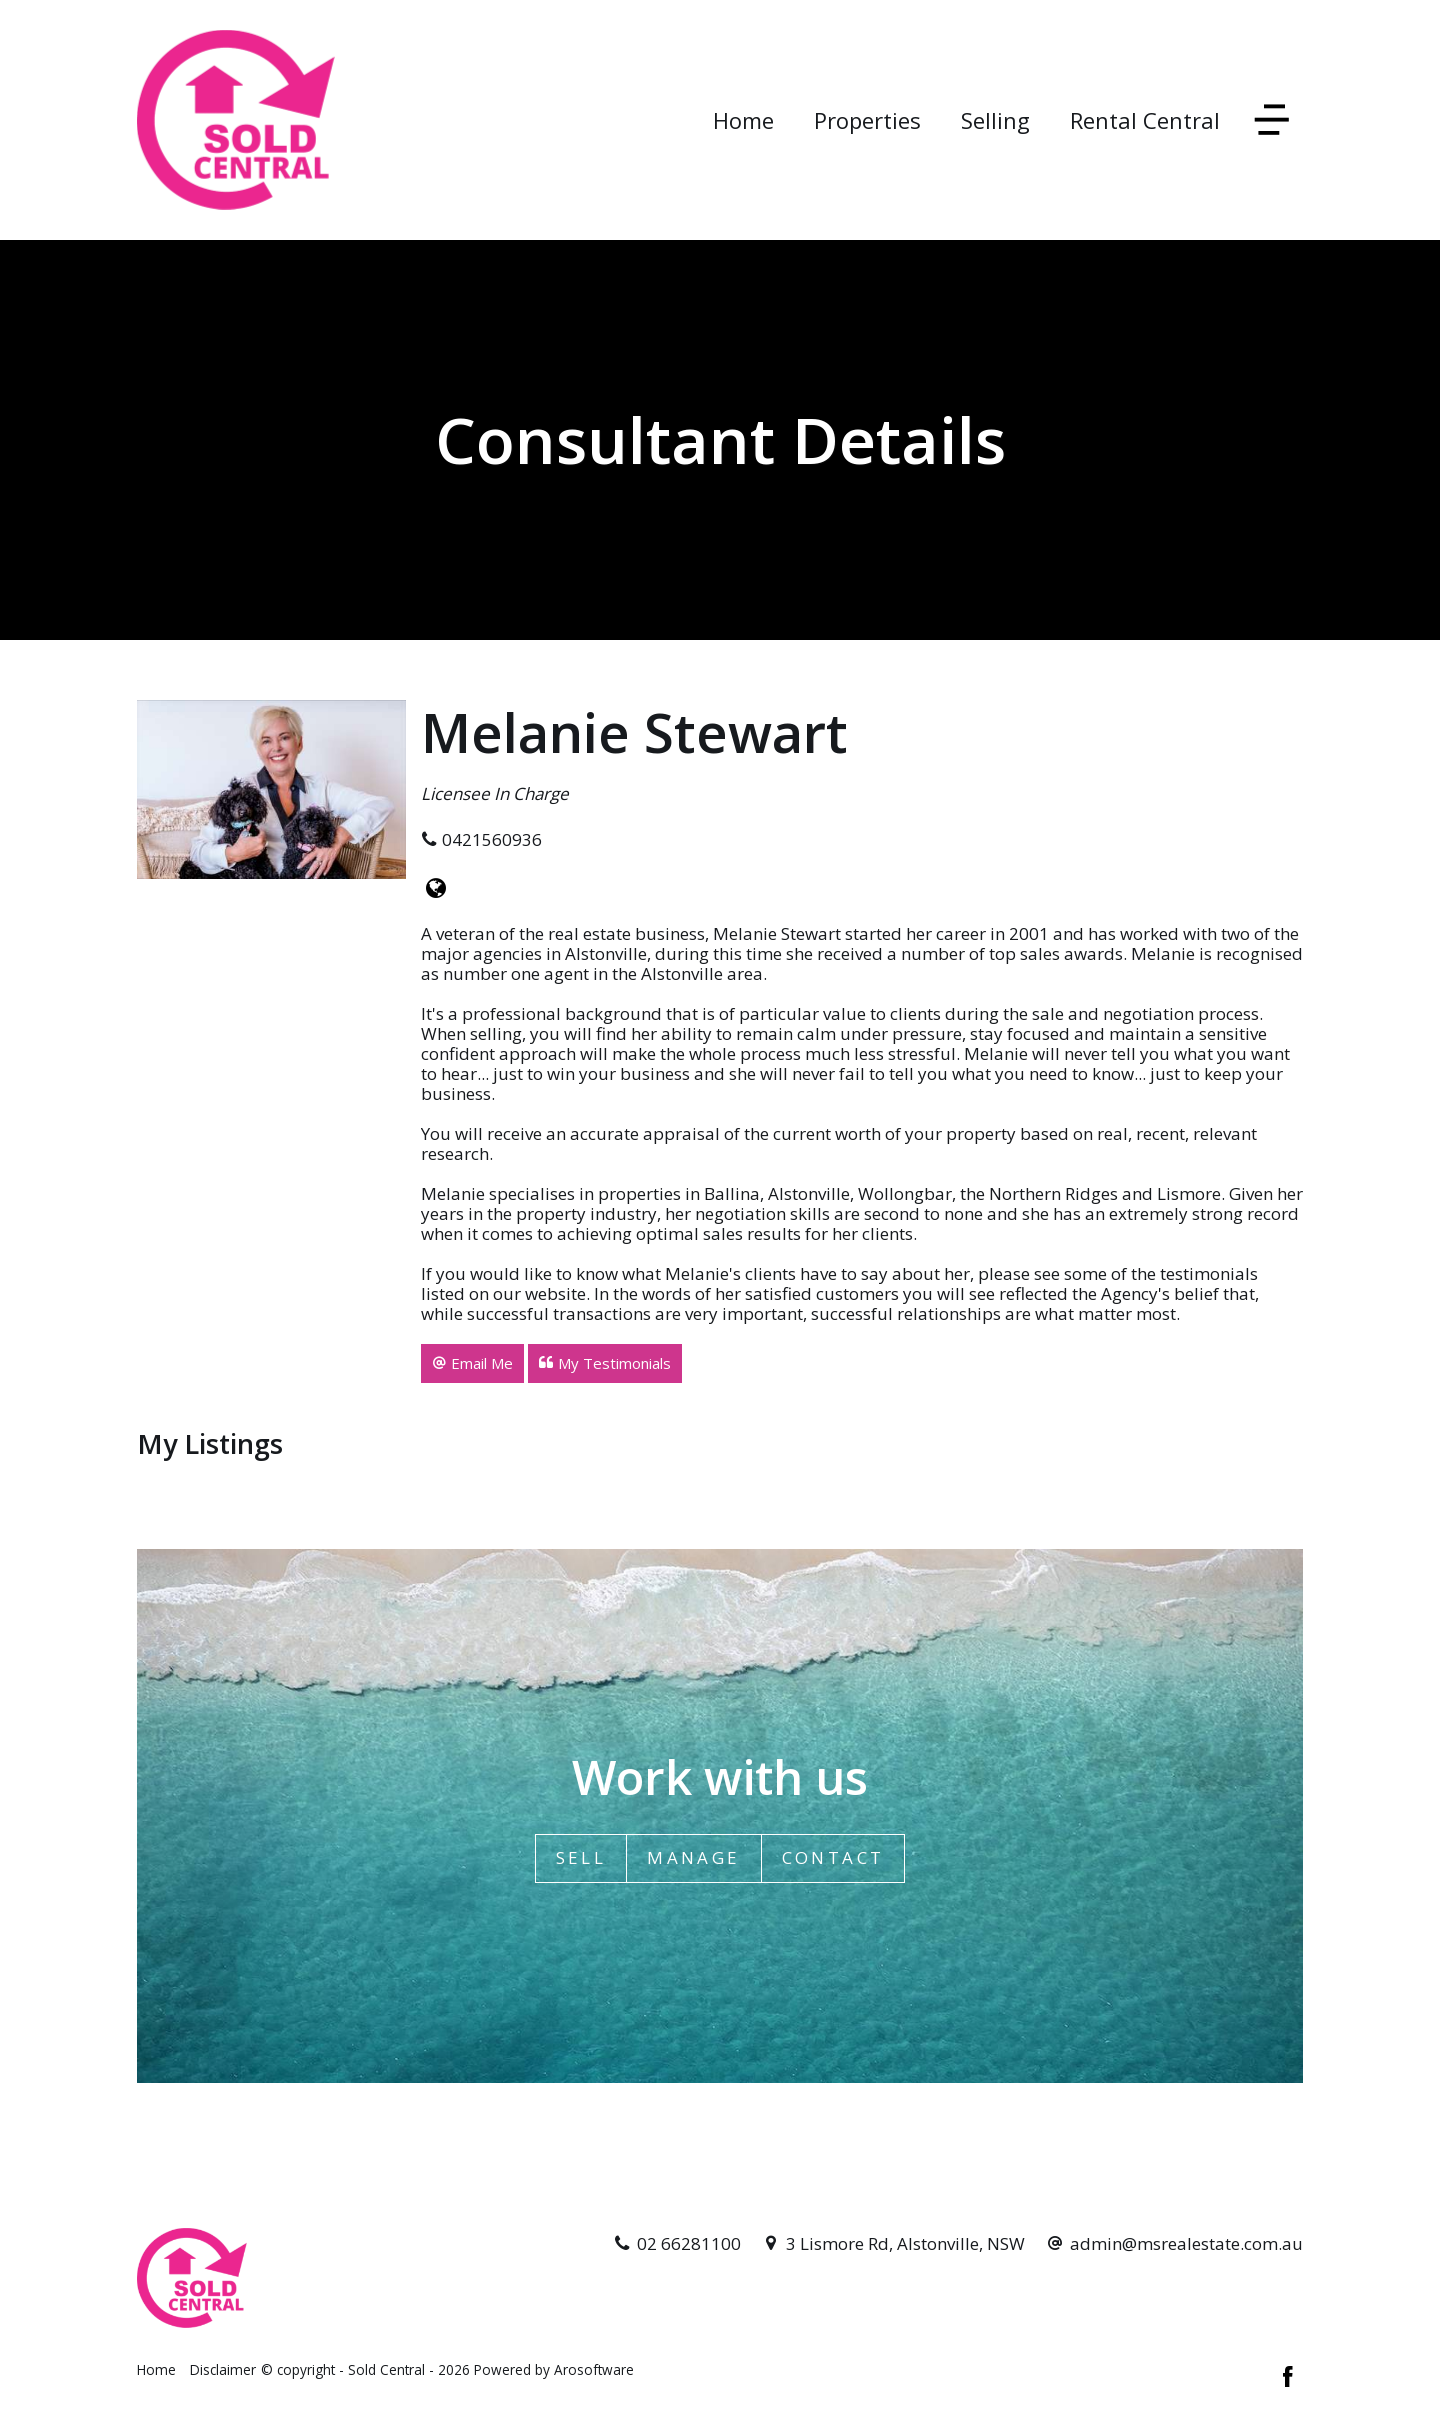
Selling (995, 120)
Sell (581, 1857)
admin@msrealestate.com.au (1186, 2243)
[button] (472, 1363)
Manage (693, 1857)
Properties (867, 120)
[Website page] (436, 889)
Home (743, 120)
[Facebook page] (1288, 2378)
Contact (833, 1857)
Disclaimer (223, 2369)
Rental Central (1145, 120)
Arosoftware (594, 2369)
